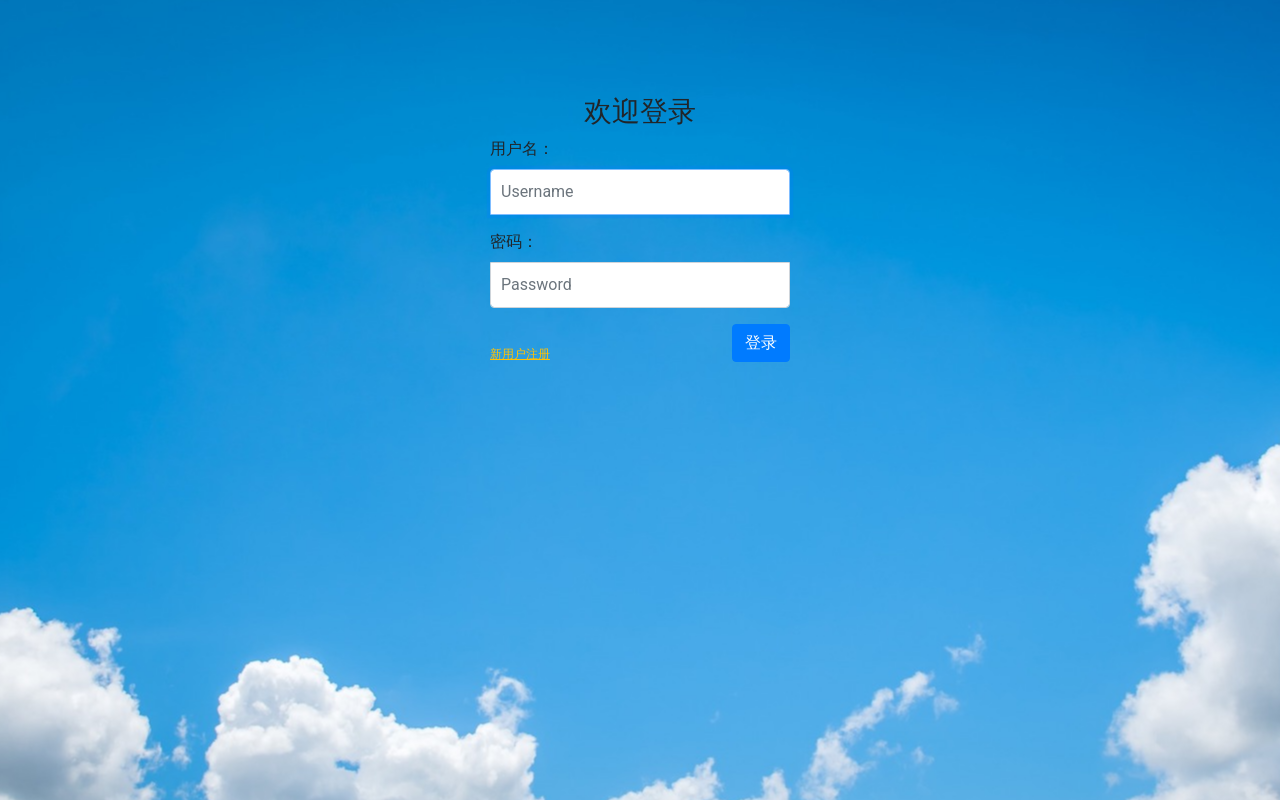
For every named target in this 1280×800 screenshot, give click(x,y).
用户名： (522, 148)
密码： (514, 241)
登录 (761, 342)
